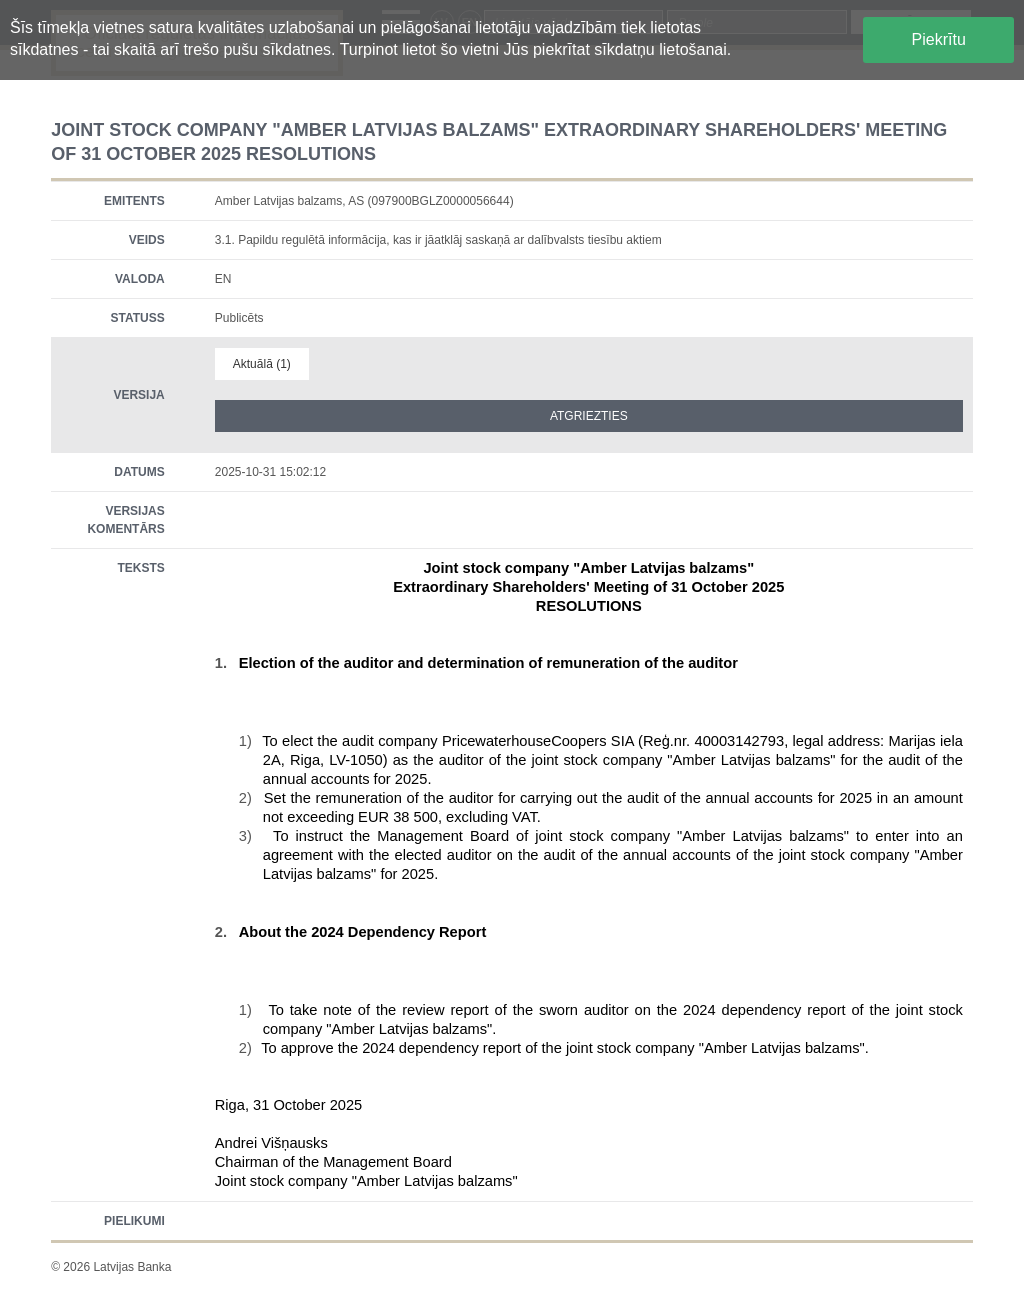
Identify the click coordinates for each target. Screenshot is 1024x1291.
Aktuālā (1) (262, 364)
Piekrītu (939, 39)
